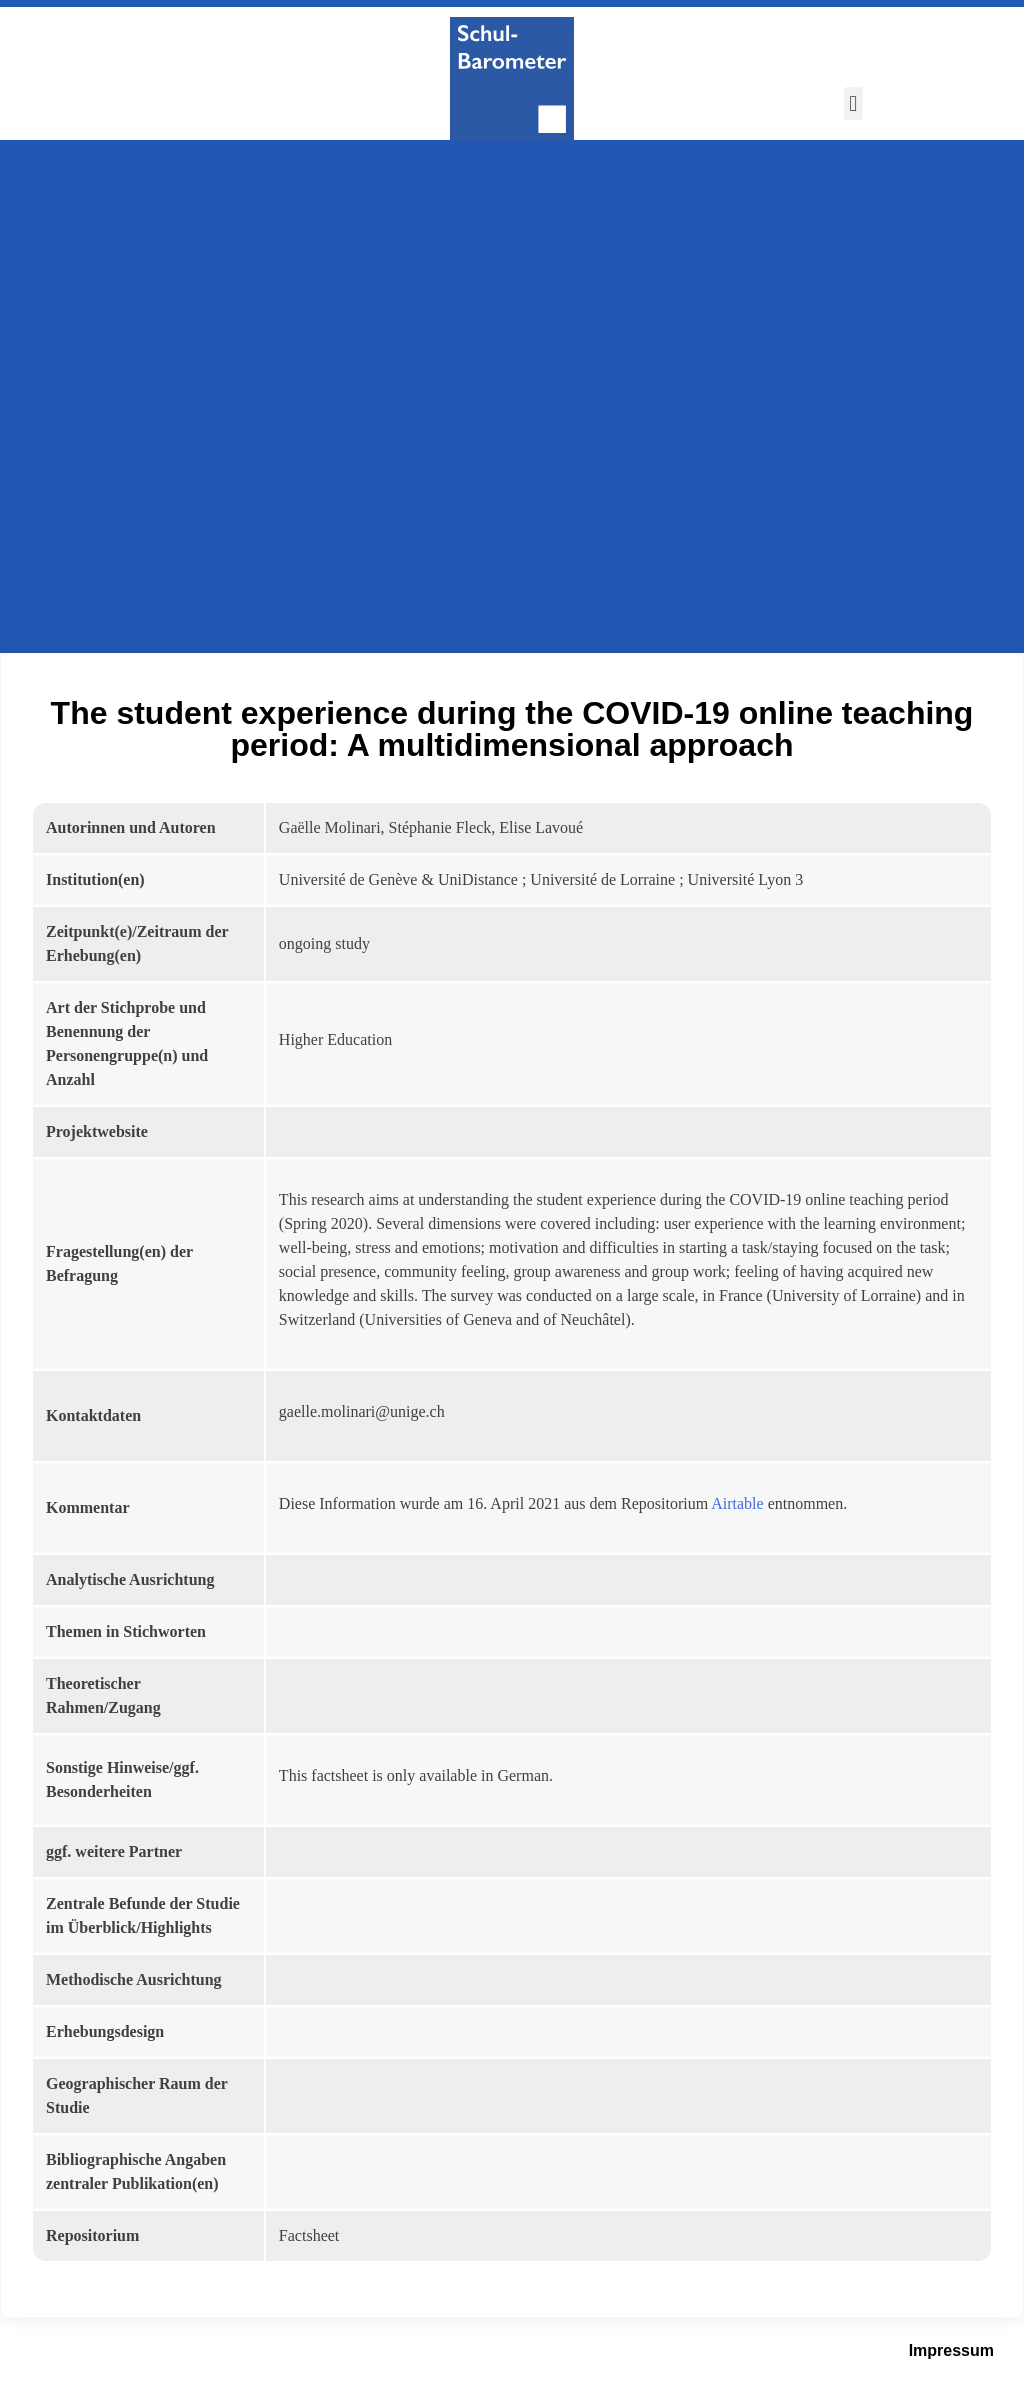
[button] (853, 103)
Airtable (737, 1503)
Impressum (951, 2350)
